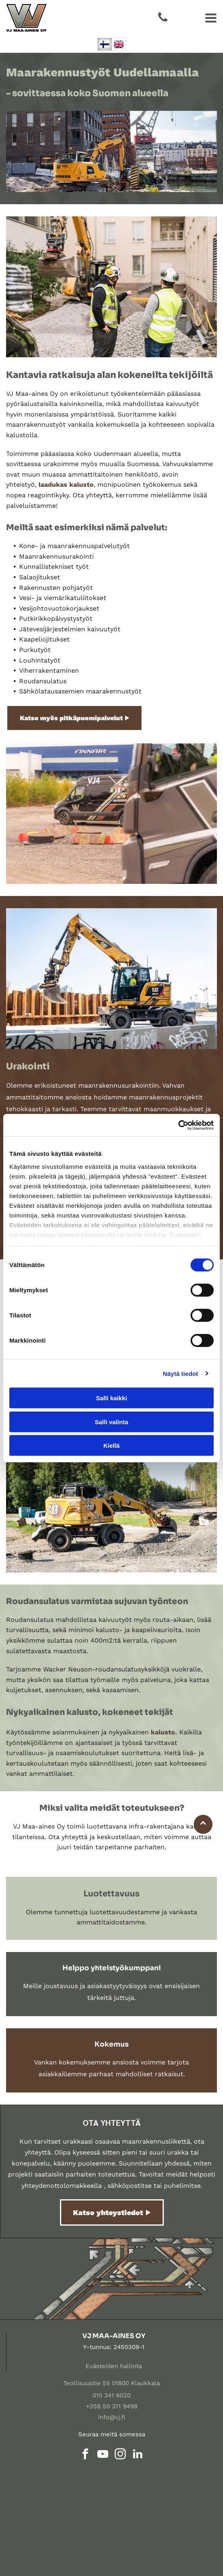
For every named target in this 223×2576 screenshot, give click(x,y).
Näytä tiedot (180, 1373)
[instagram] (120, 2455)
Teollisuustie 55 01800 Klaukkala (111, 2383)
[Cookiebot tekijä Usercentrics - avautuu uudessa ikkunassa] (178, 1125)
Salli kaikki (111, 1398)
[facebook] (85, 2455)
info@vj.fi (111, 2417)
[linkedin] (138, 2455)
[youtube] (103, 2455)
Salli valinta (112, 1421)
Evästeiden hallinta (114, 2366)
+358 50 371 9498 (111, 2406)
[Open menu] (211, 18)
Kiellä (111, 1445)
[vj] (59, 2495)
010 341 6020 (111, 2395)
